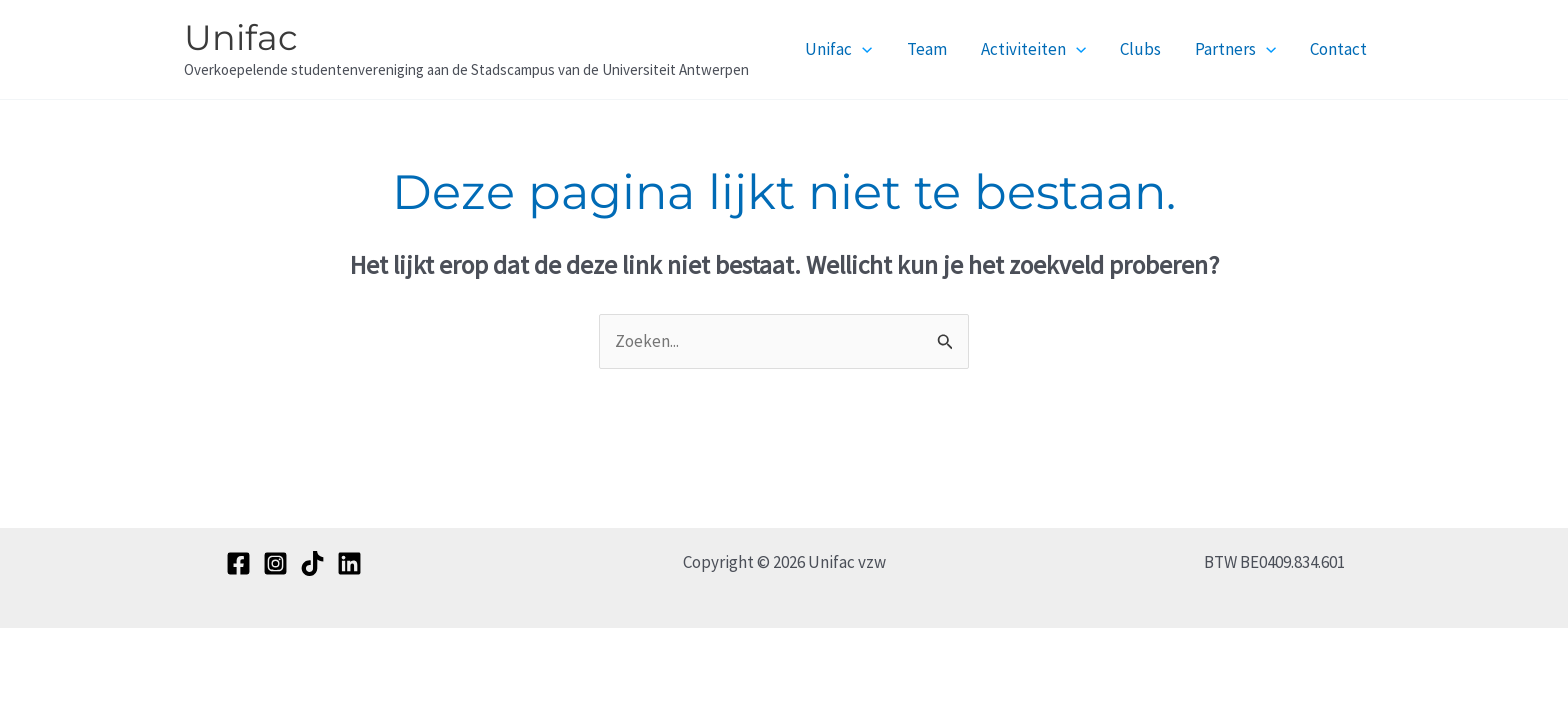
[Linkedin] (349, 563)
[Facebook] (238, 563)
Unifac (241, 37)
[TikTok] (312, 563)
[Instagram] (275, 563)
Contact (1338, 49)
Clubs (1140, 49)
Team (927, 49)
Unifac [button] (838, 49)
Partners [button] (1235, 49)
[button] (862, 49)
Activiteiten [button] (1033, 49)
